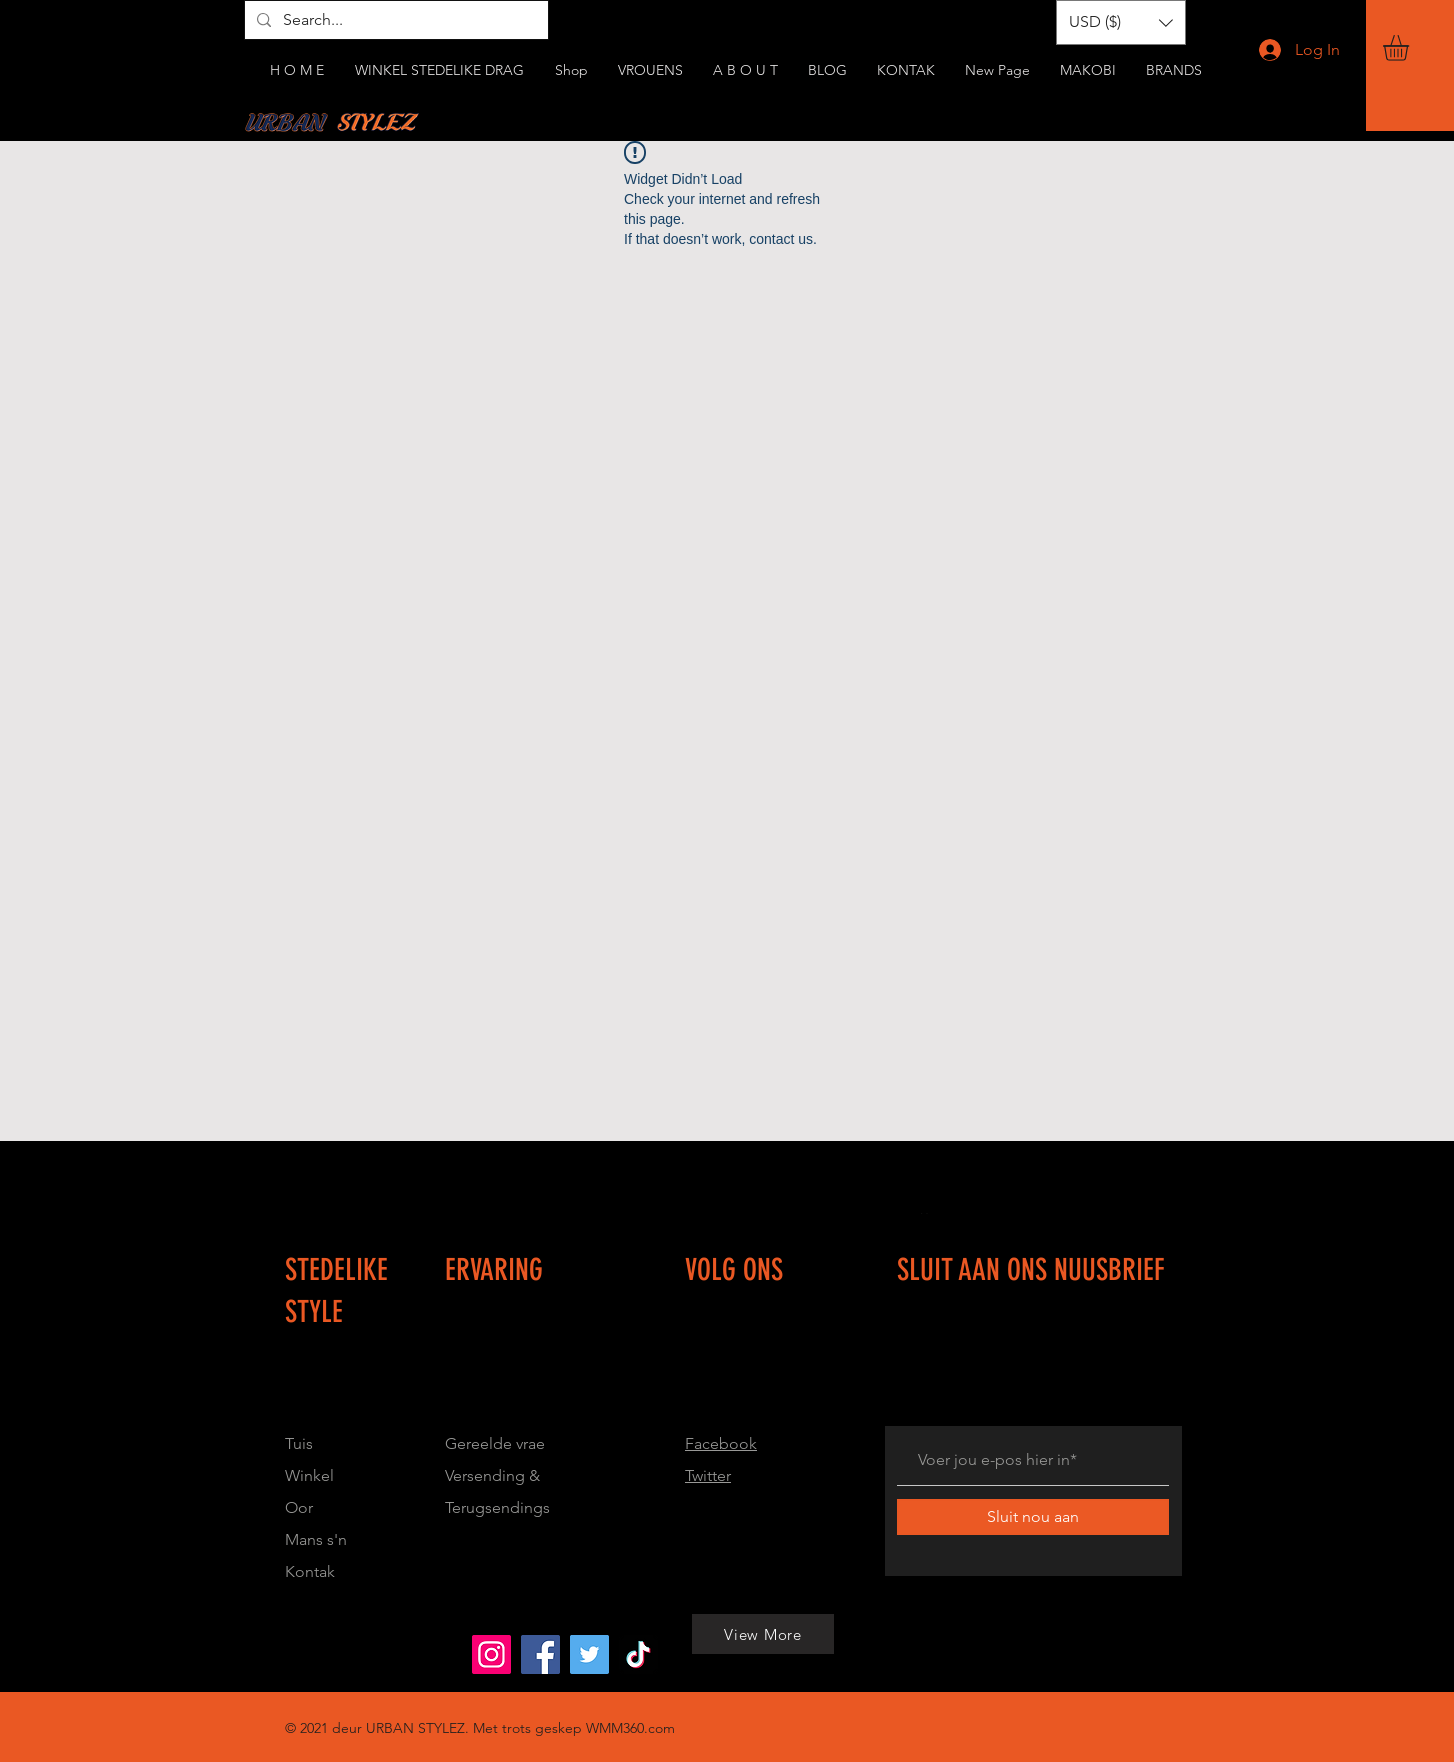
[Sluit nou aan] (1033, 1517)
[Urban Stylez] (540, 1654)
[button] (1411, 48)
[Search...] (394, 20)
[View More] (276, 1654)
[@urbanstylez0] (638, 1654)
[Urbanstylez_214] (491, 1654)
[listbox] (1121, 22)
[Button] (576, 1377)
